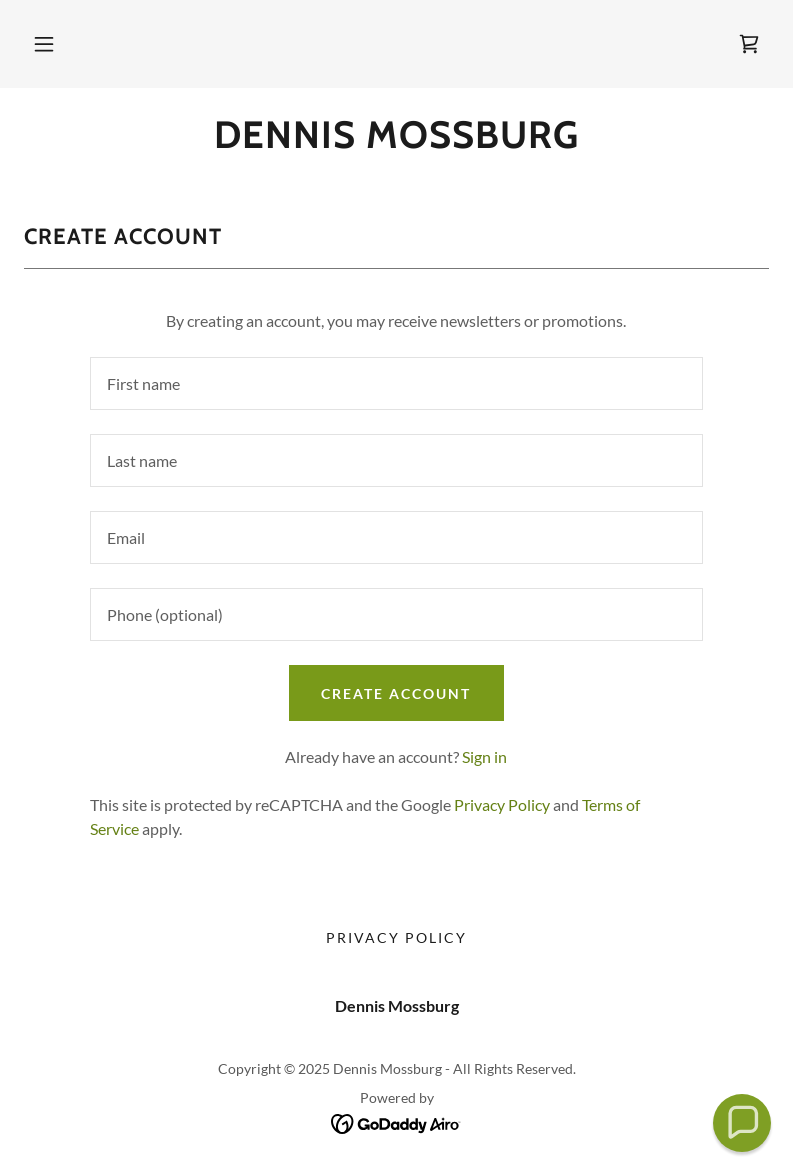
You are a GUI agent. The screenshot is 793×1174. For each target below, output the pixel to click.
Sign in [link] (484, 756)
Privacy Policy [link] (502, 804)
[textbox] (396, 383)
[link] (749, 44)
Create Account (396, 693)
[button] (44, 44)
